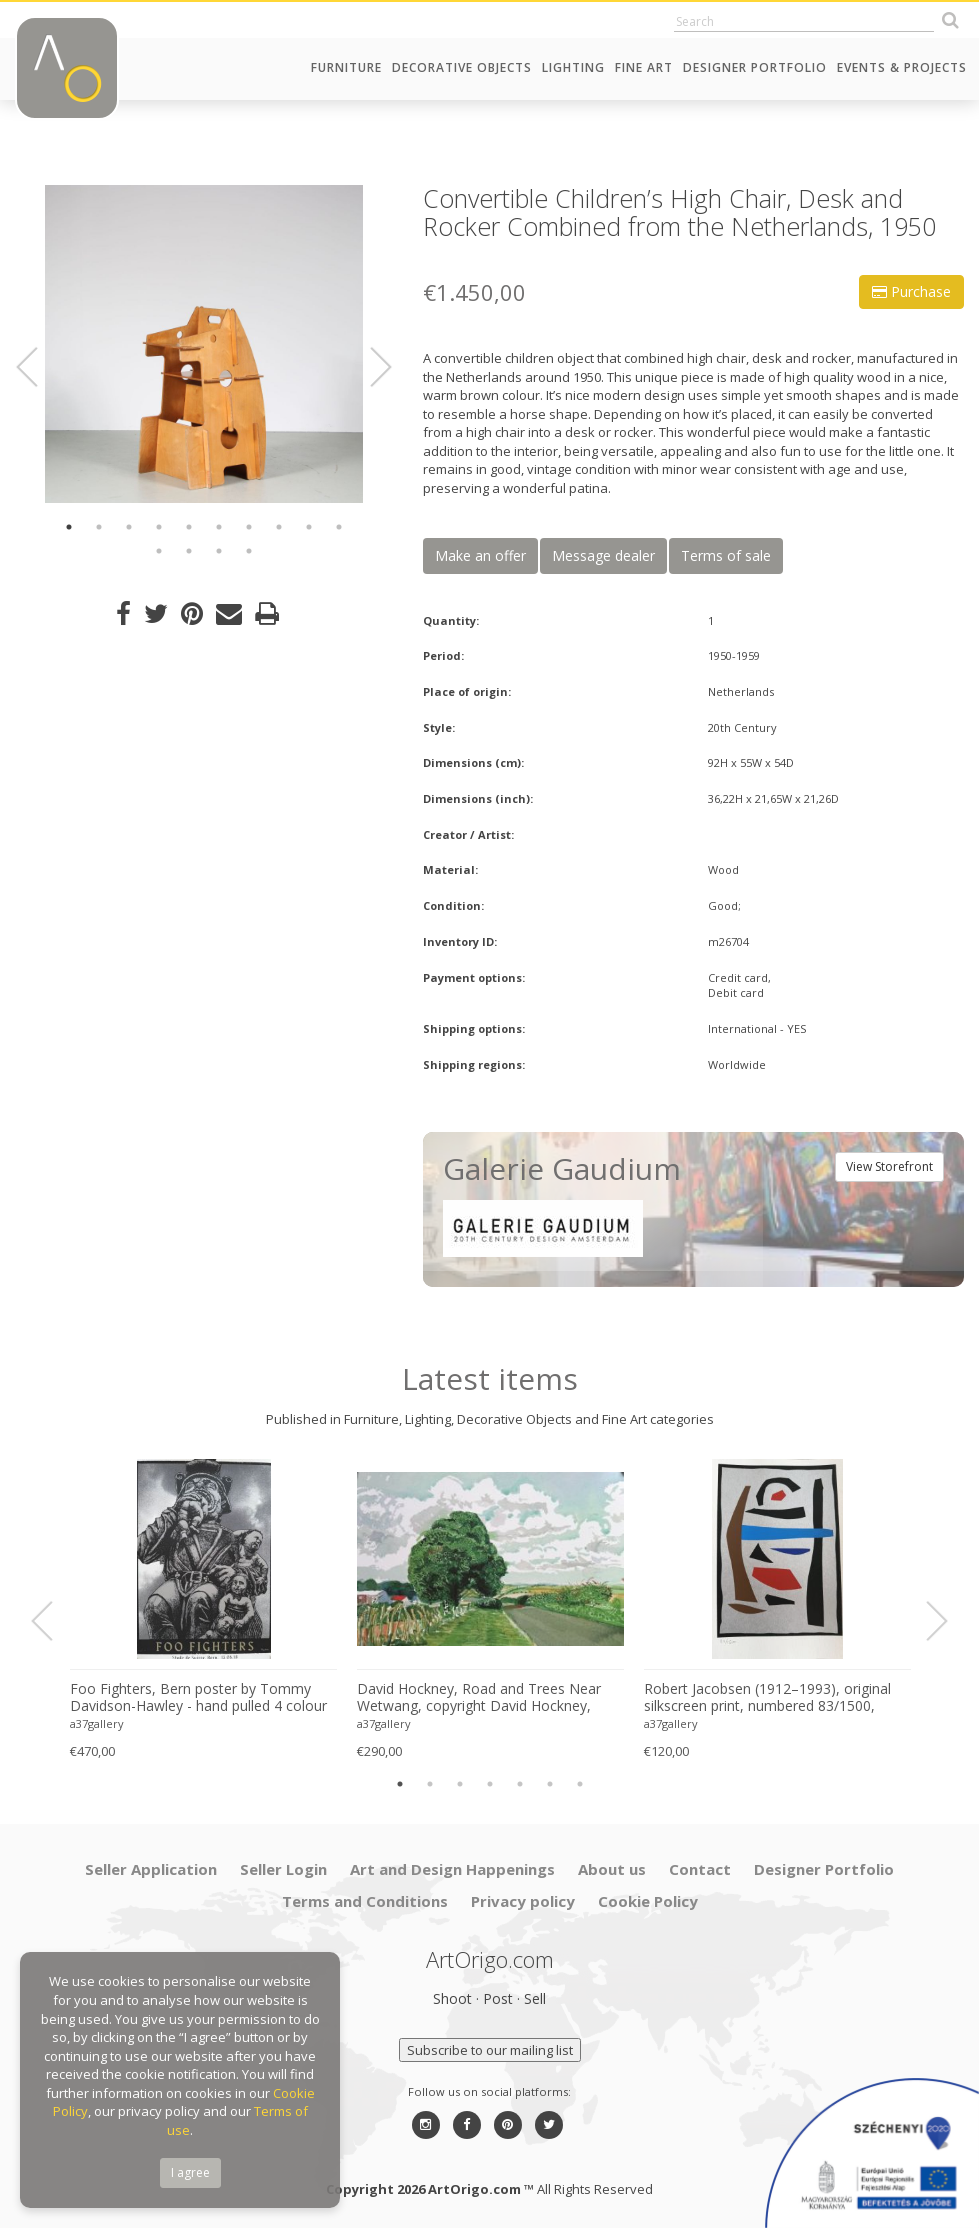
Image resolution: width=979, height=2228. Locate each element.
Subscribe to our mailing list (490, 2050)
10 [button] (339, 527)
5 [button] (189, 527)
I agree (190, 2172)
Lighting (573, 67)
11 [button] (159, 551)
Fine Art (644, 67)
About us (612, 1869)
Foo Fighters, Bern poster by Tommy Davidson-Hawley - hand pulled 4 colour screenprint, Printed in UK (198, 1698)
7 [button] (249, 527)
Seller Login (283, 1869)
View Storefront (889, 1166)
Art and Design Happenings (452, 1869)
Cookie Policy (648, 1901)
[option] (204, 344)
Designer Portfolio (755, 67)
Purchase (911, 291)
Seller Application (151, 1869)
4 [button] (159, 527)
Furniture (346, 67)
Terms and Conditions (365, 1901)
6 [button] (219, 527)
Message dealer (603, 555)
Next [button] (369, 367)
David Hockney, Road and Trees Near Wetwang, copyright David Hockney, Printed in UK (479, 1698)
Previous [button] (39, 367)
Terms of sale (726, 555)
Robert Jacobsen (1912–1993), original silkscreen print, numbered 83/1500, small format (767, 1698)
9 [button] (309, 527)
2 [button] (99, 527)
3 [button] (129, 527)
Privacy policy (523, 1901)
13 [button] (219, 551)
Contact (700, 1869)
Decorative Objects (462, 67)
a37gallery (97, 1723)
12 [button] (189, 551)
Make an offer (480, 555)
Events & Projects (902, 67)
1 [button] (69, 527)
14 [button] (249, 551)
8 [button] (279, 527)
